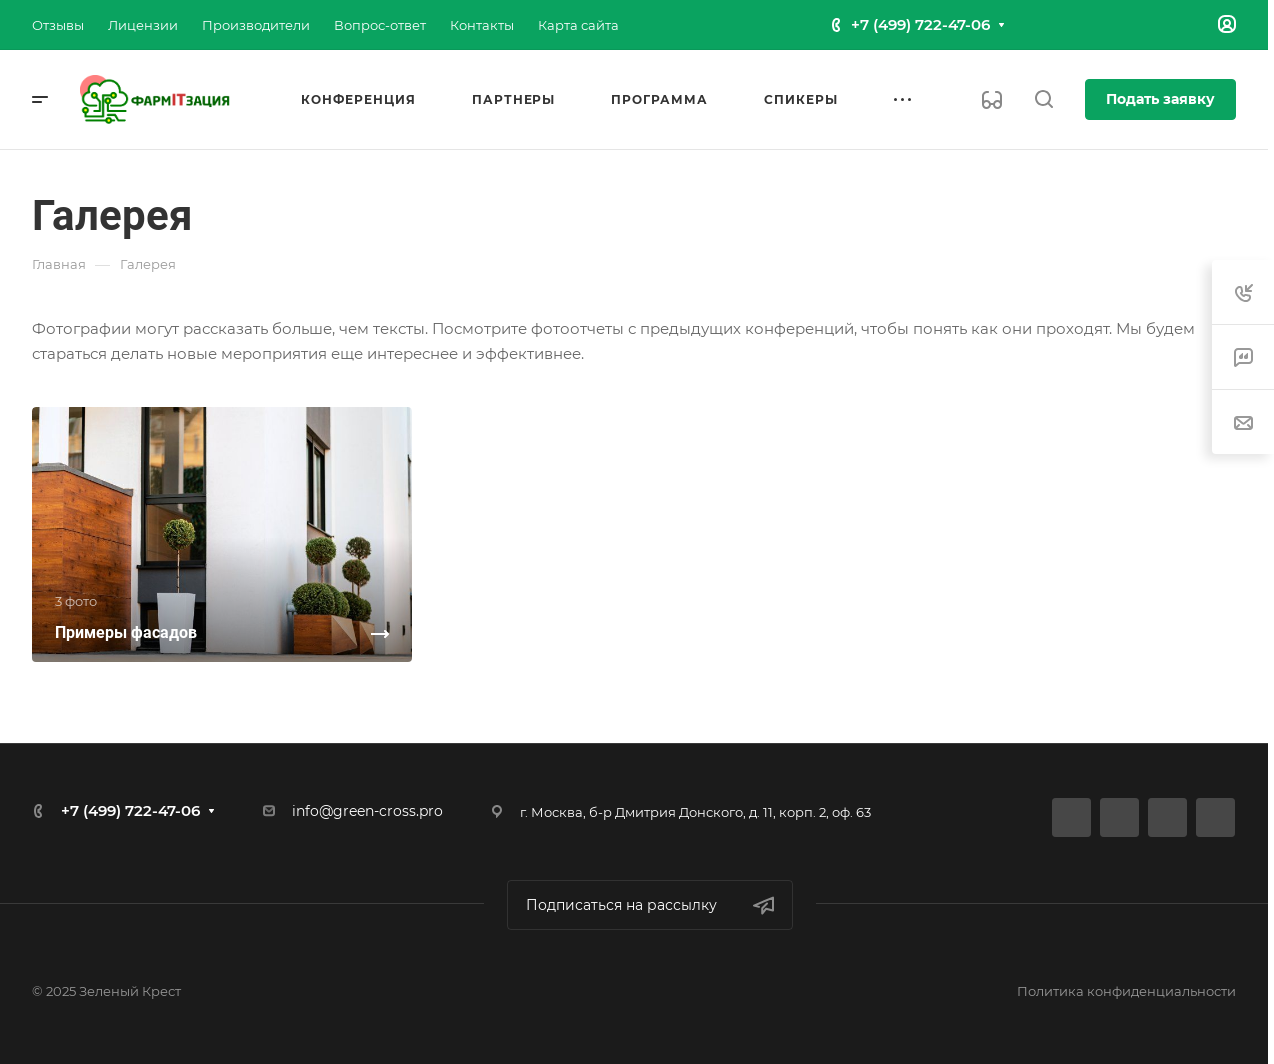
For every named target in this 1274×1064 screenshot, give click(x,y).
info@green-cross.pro (367, 811)
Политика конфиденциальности (1126, 991)
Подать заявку (1160, 99)
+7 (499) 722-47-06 (920, 24)
